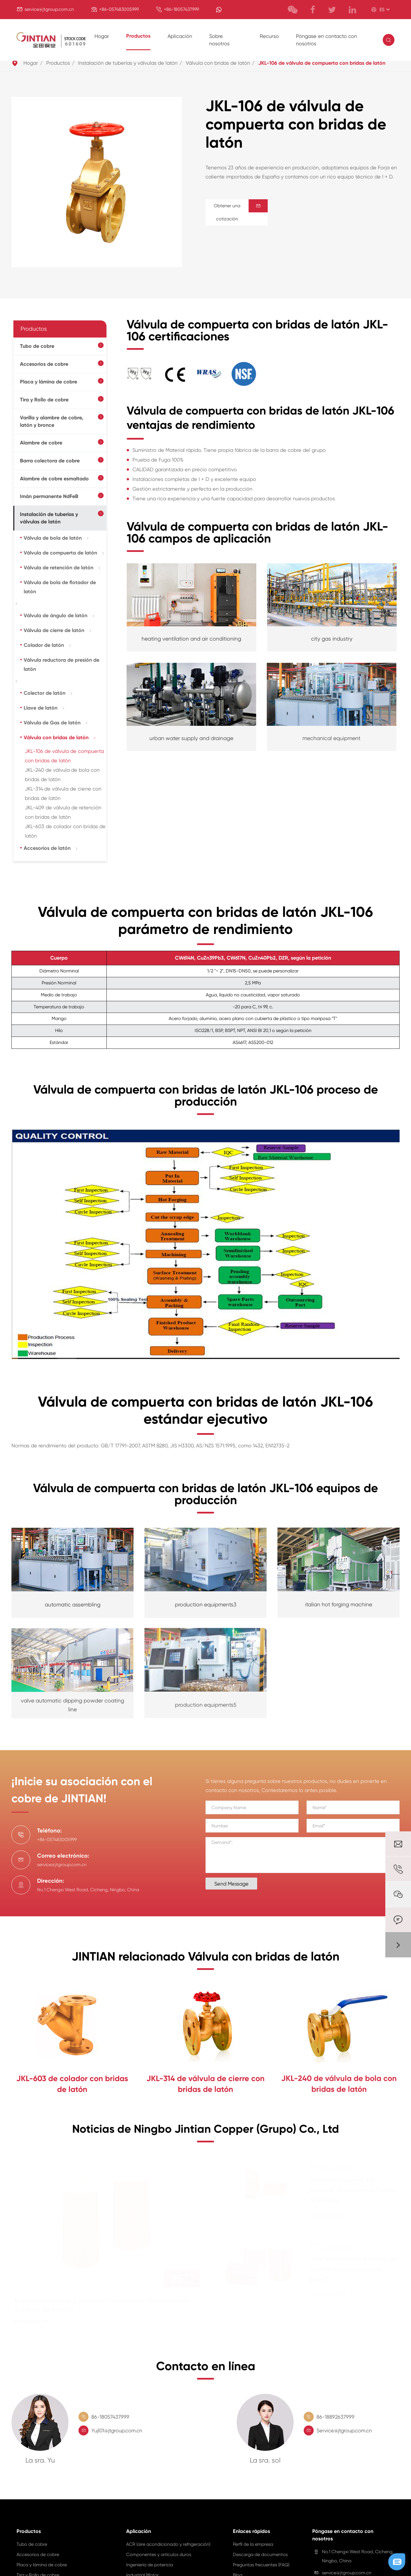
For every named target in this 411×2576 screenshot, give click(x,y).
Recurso (269, 36)
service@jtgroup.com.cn (49, 9)
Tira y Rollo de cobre (44, 400)
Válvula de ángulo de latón (55, 615)
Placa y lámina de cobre (48, 382)
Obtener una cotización (241, 212)
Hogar (101, 36)
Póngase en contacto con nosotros (326, 39)
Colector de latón (44, 693)
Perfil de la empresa (253, 2546)
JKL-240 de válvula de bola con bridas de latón (339, 2080)
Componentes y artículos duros (158, 2557)
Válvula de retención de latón (58, 567)
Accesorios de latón (47, 848)
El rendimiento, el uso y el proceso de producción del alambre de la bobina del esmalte (105, 2307)
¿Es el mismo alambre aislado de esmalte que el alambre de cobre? (349, 2271)
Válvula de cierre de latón (54, 630)
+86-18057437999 (181, 9)
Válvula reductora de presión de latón (61, 664)
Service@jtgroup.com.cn (344, 2433)
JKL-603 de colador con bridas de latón (72, 2082)
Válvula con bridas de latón (218, 63)
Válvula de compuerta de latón (60, 553)
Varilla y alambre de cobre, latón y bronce (51, 421)
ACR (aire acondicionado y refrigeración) (168, 2546)
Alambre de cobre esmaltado (54, 479)
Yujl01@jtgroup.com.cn (116, 2433)
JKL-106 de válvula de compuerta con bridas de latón (321, 63)
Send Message (233, 1884)
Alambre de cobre (41, 443)
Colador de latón (44, 645)
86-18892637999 (335, 2420)
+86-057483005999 (119, 9)
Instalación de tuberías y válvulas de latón (128, 63)
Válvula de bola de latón (53, 538)
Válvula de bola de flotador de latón (60, 587)
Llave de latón (40, 708)
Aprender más (41, 2324)
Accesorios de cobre (44, 364)
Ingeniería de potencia (149, 2567)
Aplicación (180, 36)
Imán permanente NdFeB (49, 496)
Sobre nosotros (219, 39)
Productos (138, 36)
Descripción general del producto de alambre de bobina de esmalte (349, 2193)
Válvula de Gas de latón (52, 723)
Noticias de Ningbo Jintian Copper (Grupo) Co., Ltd (205, 2134)
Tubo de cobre (37, 346)
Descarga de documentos (260, 2557)
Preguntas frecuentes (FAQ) (261, 2567)
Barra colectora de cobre (50, 461)
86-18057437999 (110, 2420)
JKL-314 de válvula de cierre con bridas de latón (205, 2081)
